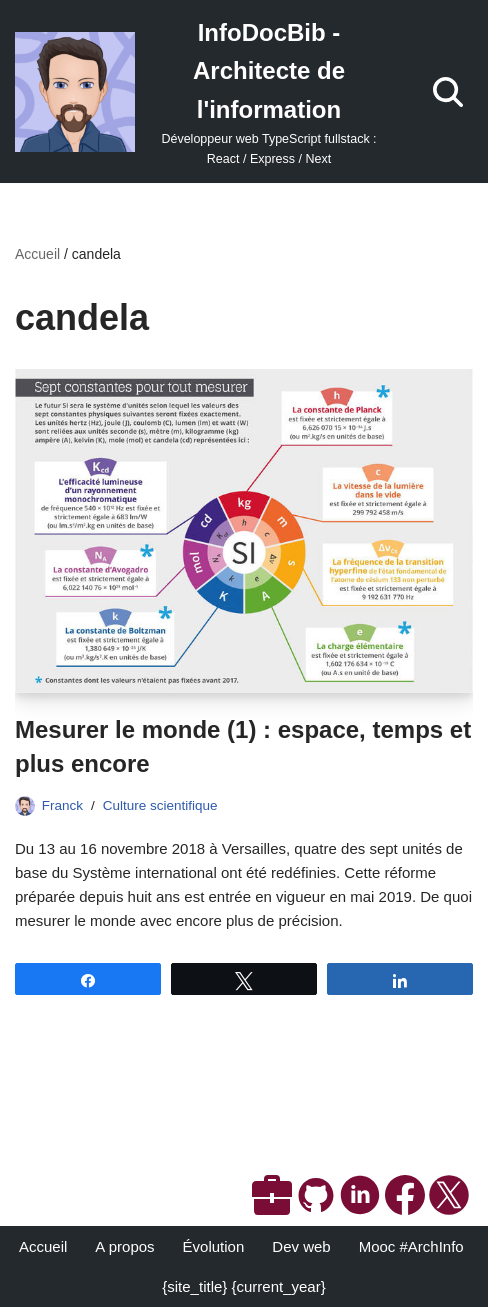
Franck (62, 805)
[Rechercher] (448, 92)
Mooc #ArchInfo (411, 1246)
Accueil (37, 254)
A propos (124, 1246)
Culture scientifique (160, 805)
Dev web (301, 1246)
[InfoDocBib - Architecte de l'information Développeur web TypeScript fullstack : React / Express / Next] (204, 91)
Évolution (214, 1246)
